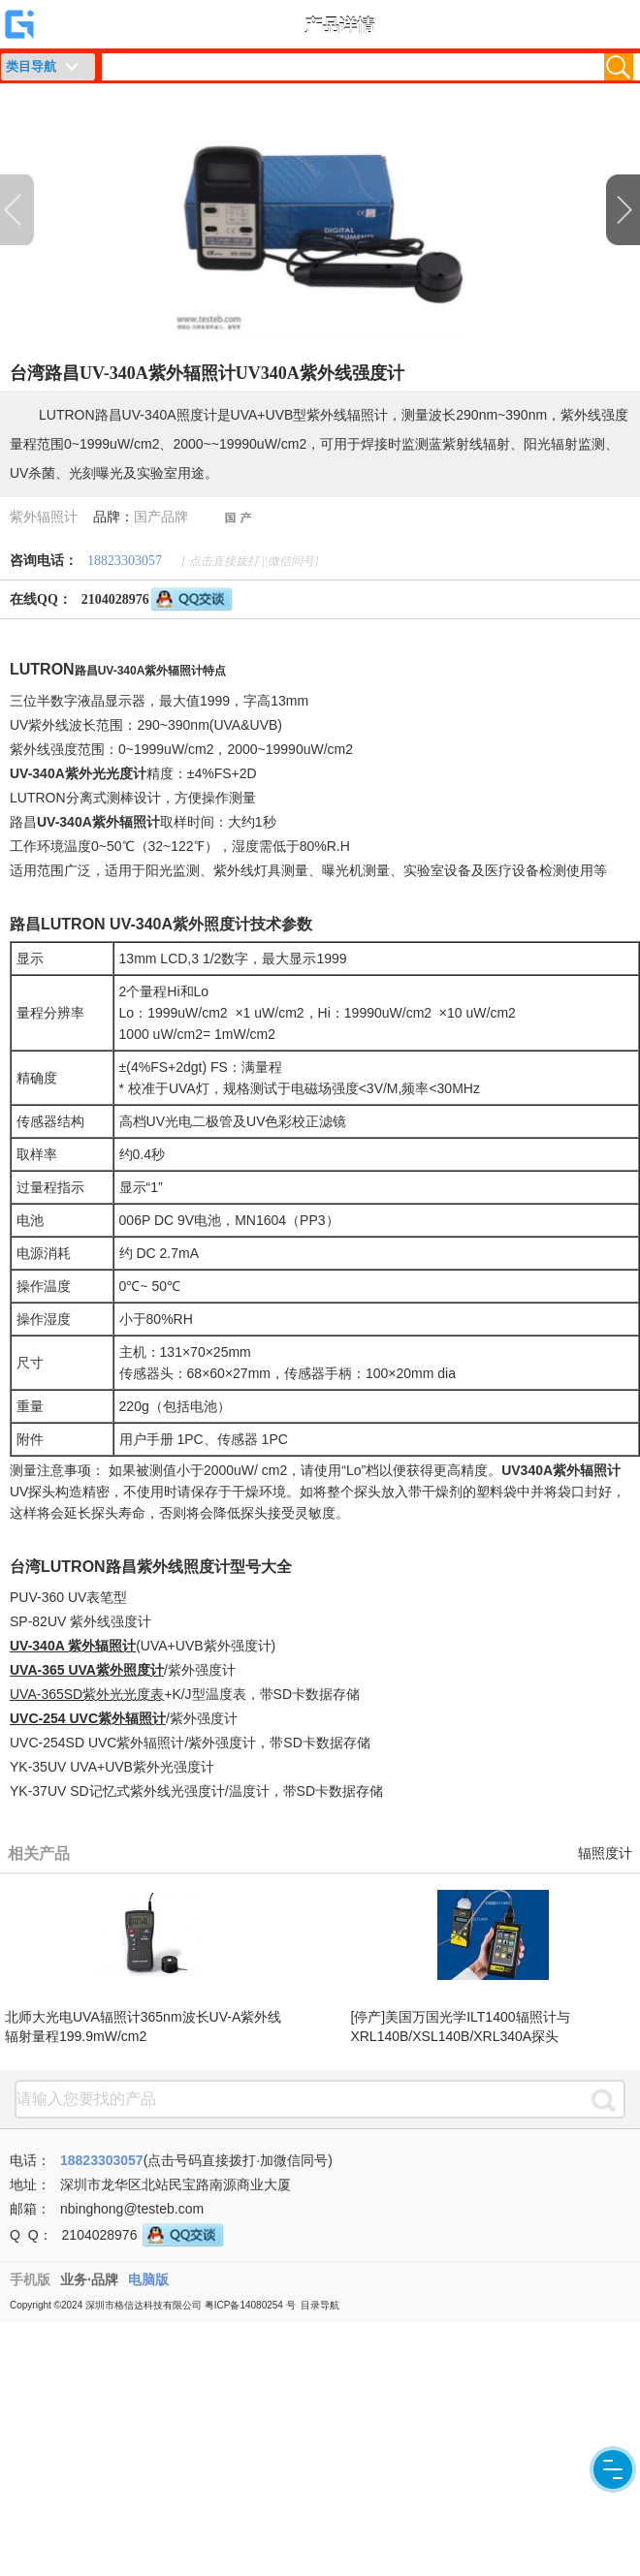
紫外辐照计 (44, 516)
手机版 (30, 2279)
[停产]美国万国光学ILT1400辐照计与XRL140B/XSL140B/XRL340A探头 (459, 2026)
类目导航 (31, 66)
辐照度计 (605, 1853)
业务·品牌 (89, 2279)
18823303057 (124, 560)
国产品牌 (161, 516)
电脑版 (148, 2279)
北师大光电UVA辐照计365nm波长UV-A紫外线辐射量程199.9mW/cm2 (143, 2026)
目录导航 (320, 2305)
